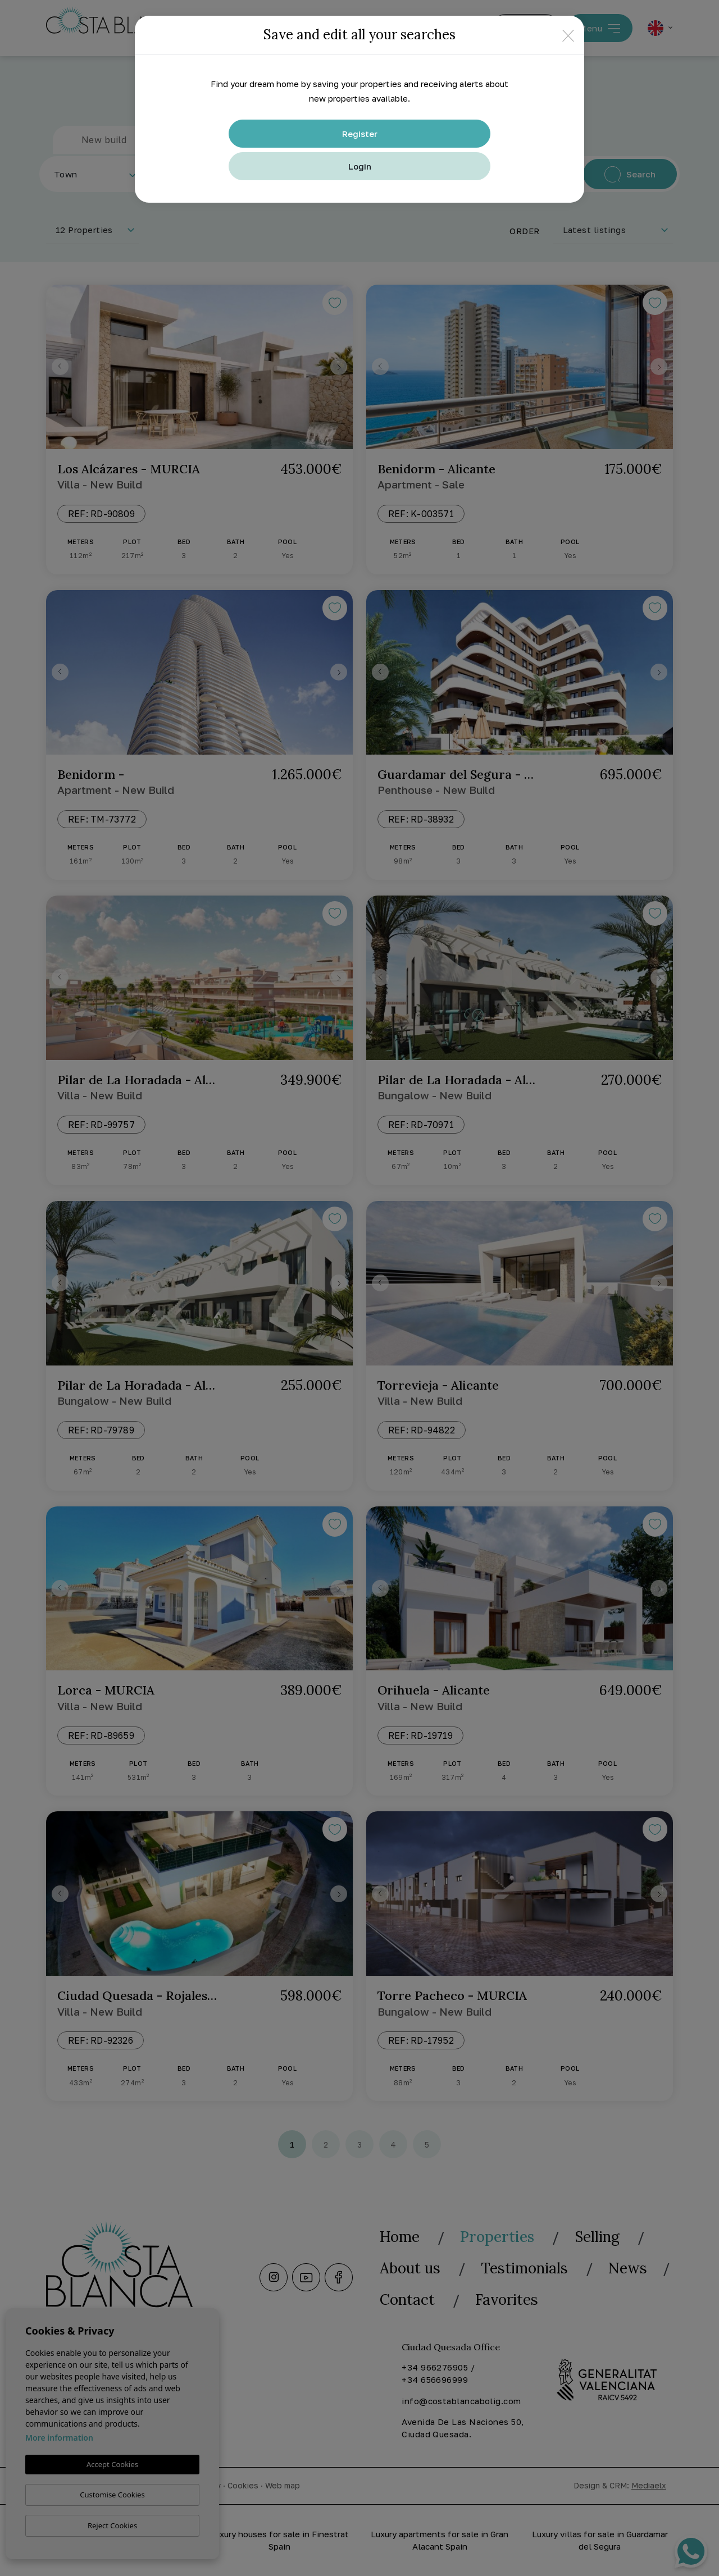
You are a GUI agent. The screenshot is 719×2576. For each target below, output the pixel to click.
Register (359, 134)
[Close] (568, 35)
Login (359, 166)
